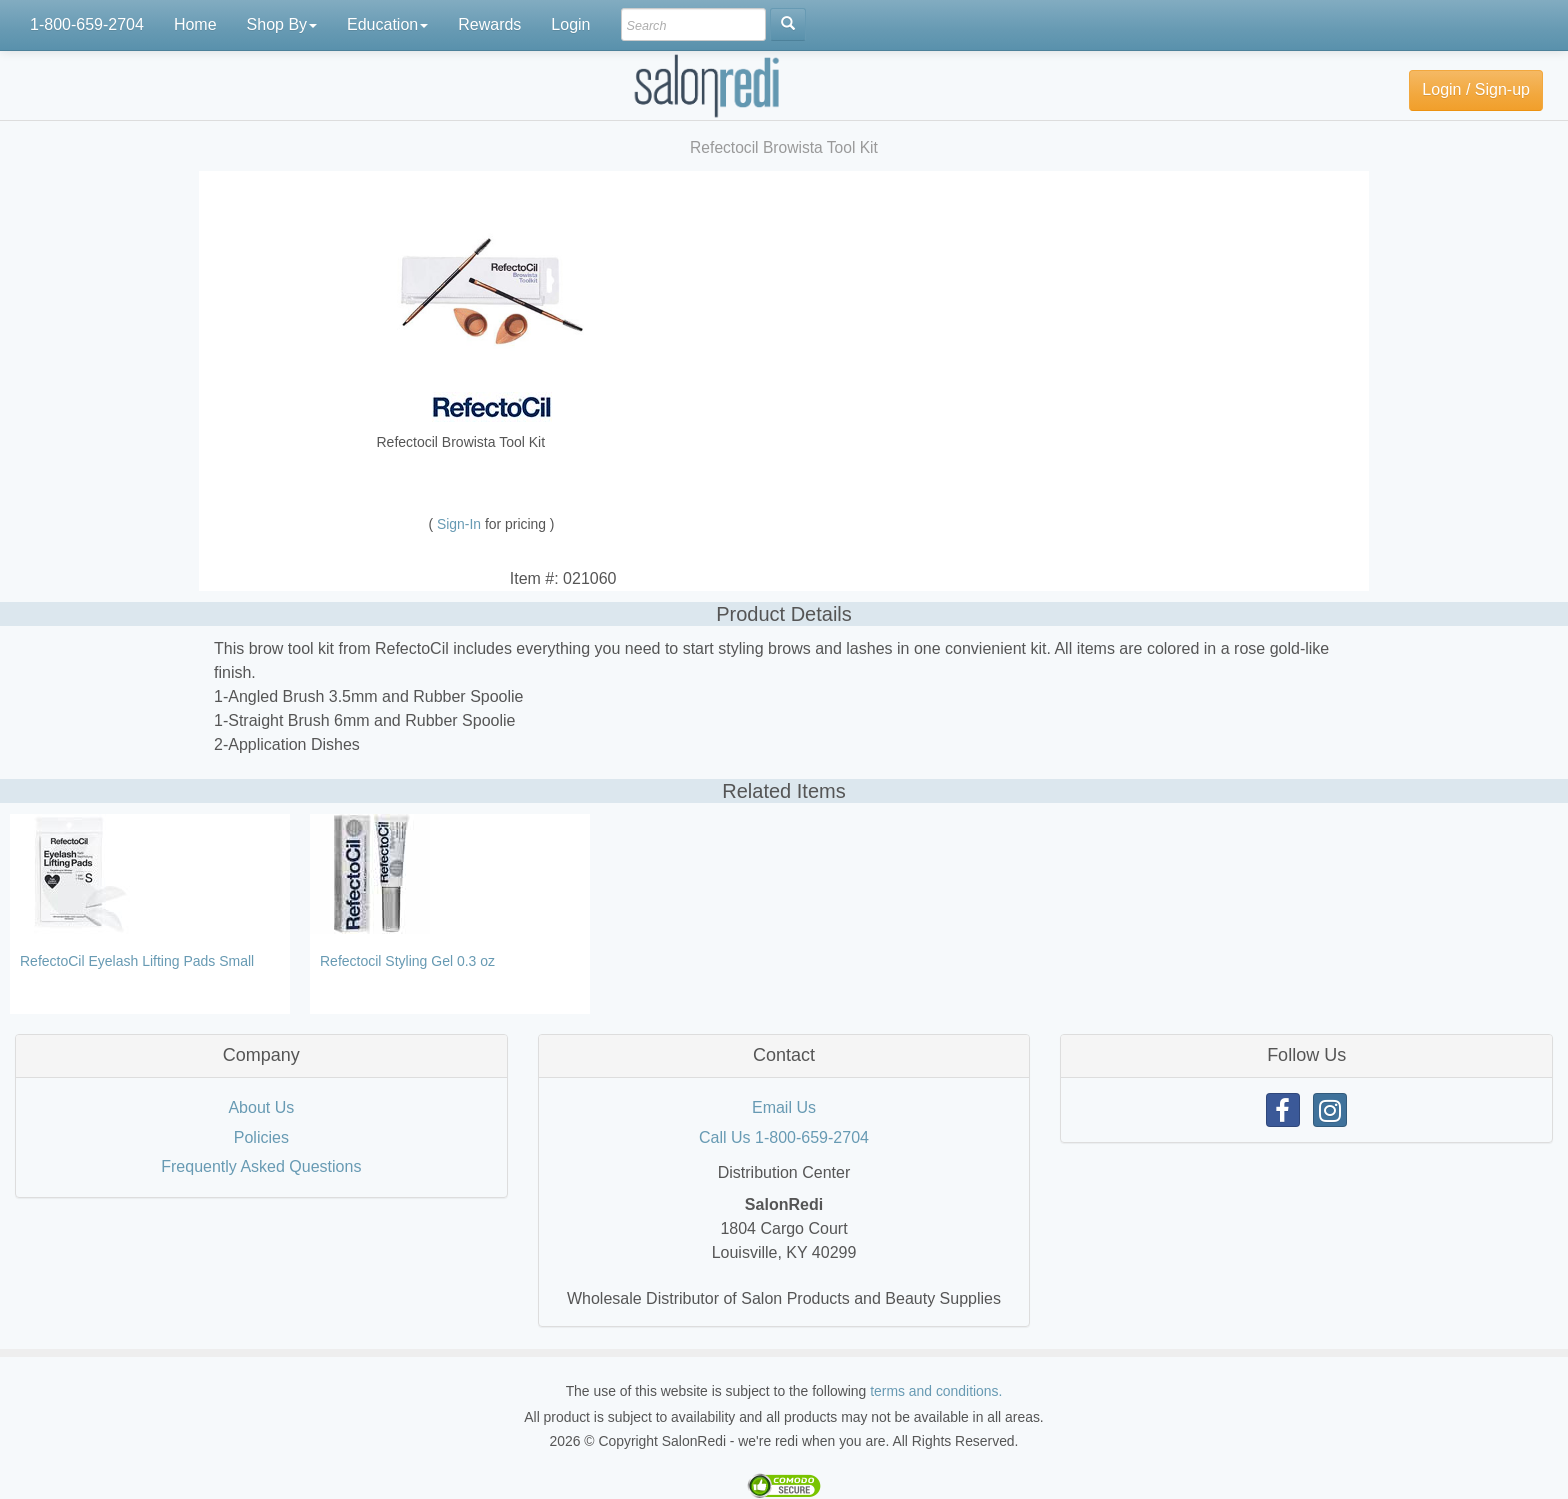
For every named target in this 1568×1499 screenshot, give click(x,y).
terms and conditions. (936, 1391)
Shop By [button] (282, 24)
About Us (261, 1107)
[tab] (261, 1056)
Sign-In (461, 524)
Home (195, 24)
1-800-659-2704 (87, 24)
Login (570, 24)
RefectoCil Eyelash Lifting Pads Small (137, 961)
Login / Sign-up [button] (1476, 89)
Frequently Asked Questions (261, 1166)
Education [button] (387, 24)
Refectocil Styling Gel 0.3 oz (407, 961)
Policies (261, 1137)
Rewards (489, 24)
